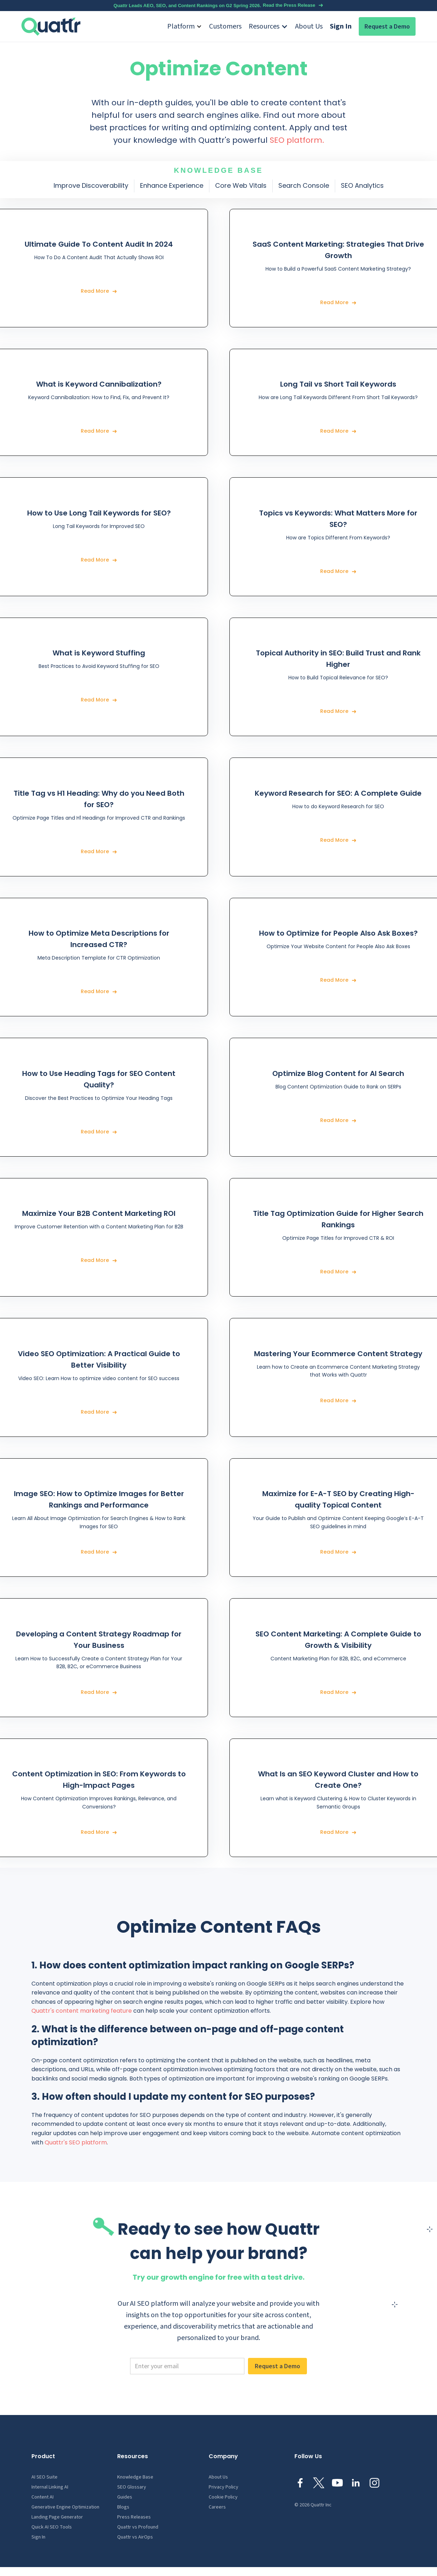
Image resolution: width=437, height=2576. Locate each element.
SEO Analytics (362, 185)
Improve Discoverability (91, 185)
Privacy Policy (223, 2487)
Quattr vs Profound (137, 2527)
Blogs (123, 2507)
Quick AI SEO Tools (51, 2527)
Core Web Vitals (241, 185)
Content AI (42, 2497)
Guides (124, 2497)
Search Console (303, 185)
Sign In (341, 26)
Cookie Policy (223, 2497)
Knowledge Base (135, 2477)
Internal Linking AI (49, 2487)
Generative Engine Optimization (65, 2507)
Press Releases (134, 2517)
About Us (309, 26)
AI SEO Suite (44, 2477)
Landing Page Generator (57, 2517)
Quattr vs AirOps (135, 2537)
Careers (217, 2507)
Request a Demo (387, 26)
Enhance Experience (171, 185)
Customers (225, 26)
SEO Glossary (131, 2487)
